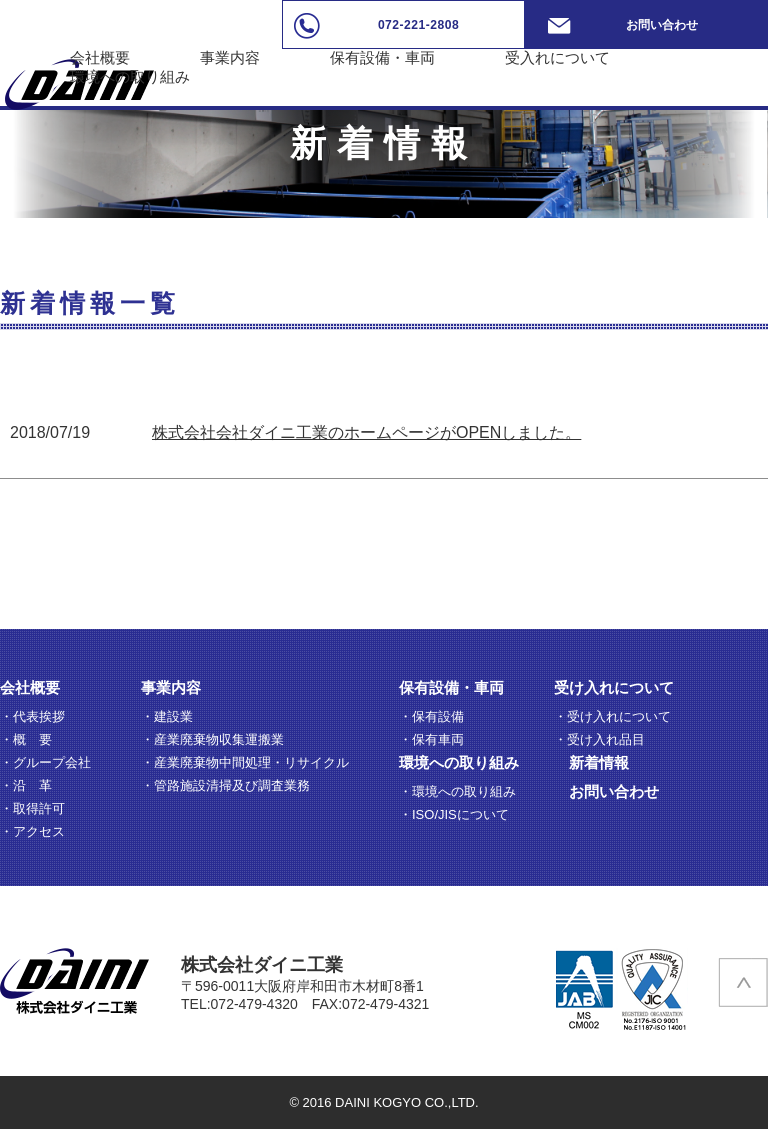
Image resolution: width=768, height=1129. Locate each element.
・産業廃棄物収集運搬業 (212, 739)
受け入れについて (614, 687)
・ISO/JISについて (454, 814)
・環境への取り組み (457, 791)
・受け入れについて (612, 716)
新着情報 (599, 762)
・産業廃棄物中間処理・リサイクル (245, 762)
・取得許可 (32, 808)
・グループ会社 (45, 762)
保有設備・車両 (382, 57)
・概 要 (26, 739)
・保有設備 (431, 716)
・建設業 (167, 716)
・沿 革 (26, 785)
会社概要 (100, 57)
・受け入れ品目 (599, 739)
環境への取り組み (130, 76)
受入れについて (557, 57)
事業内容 (230, 57)
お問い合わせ (662, 25)
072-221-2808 (418, 25)
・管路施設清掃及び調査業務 (225, 785)
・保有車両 (431, 739)
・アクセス (32, 831)
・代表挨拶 (32, 716)
